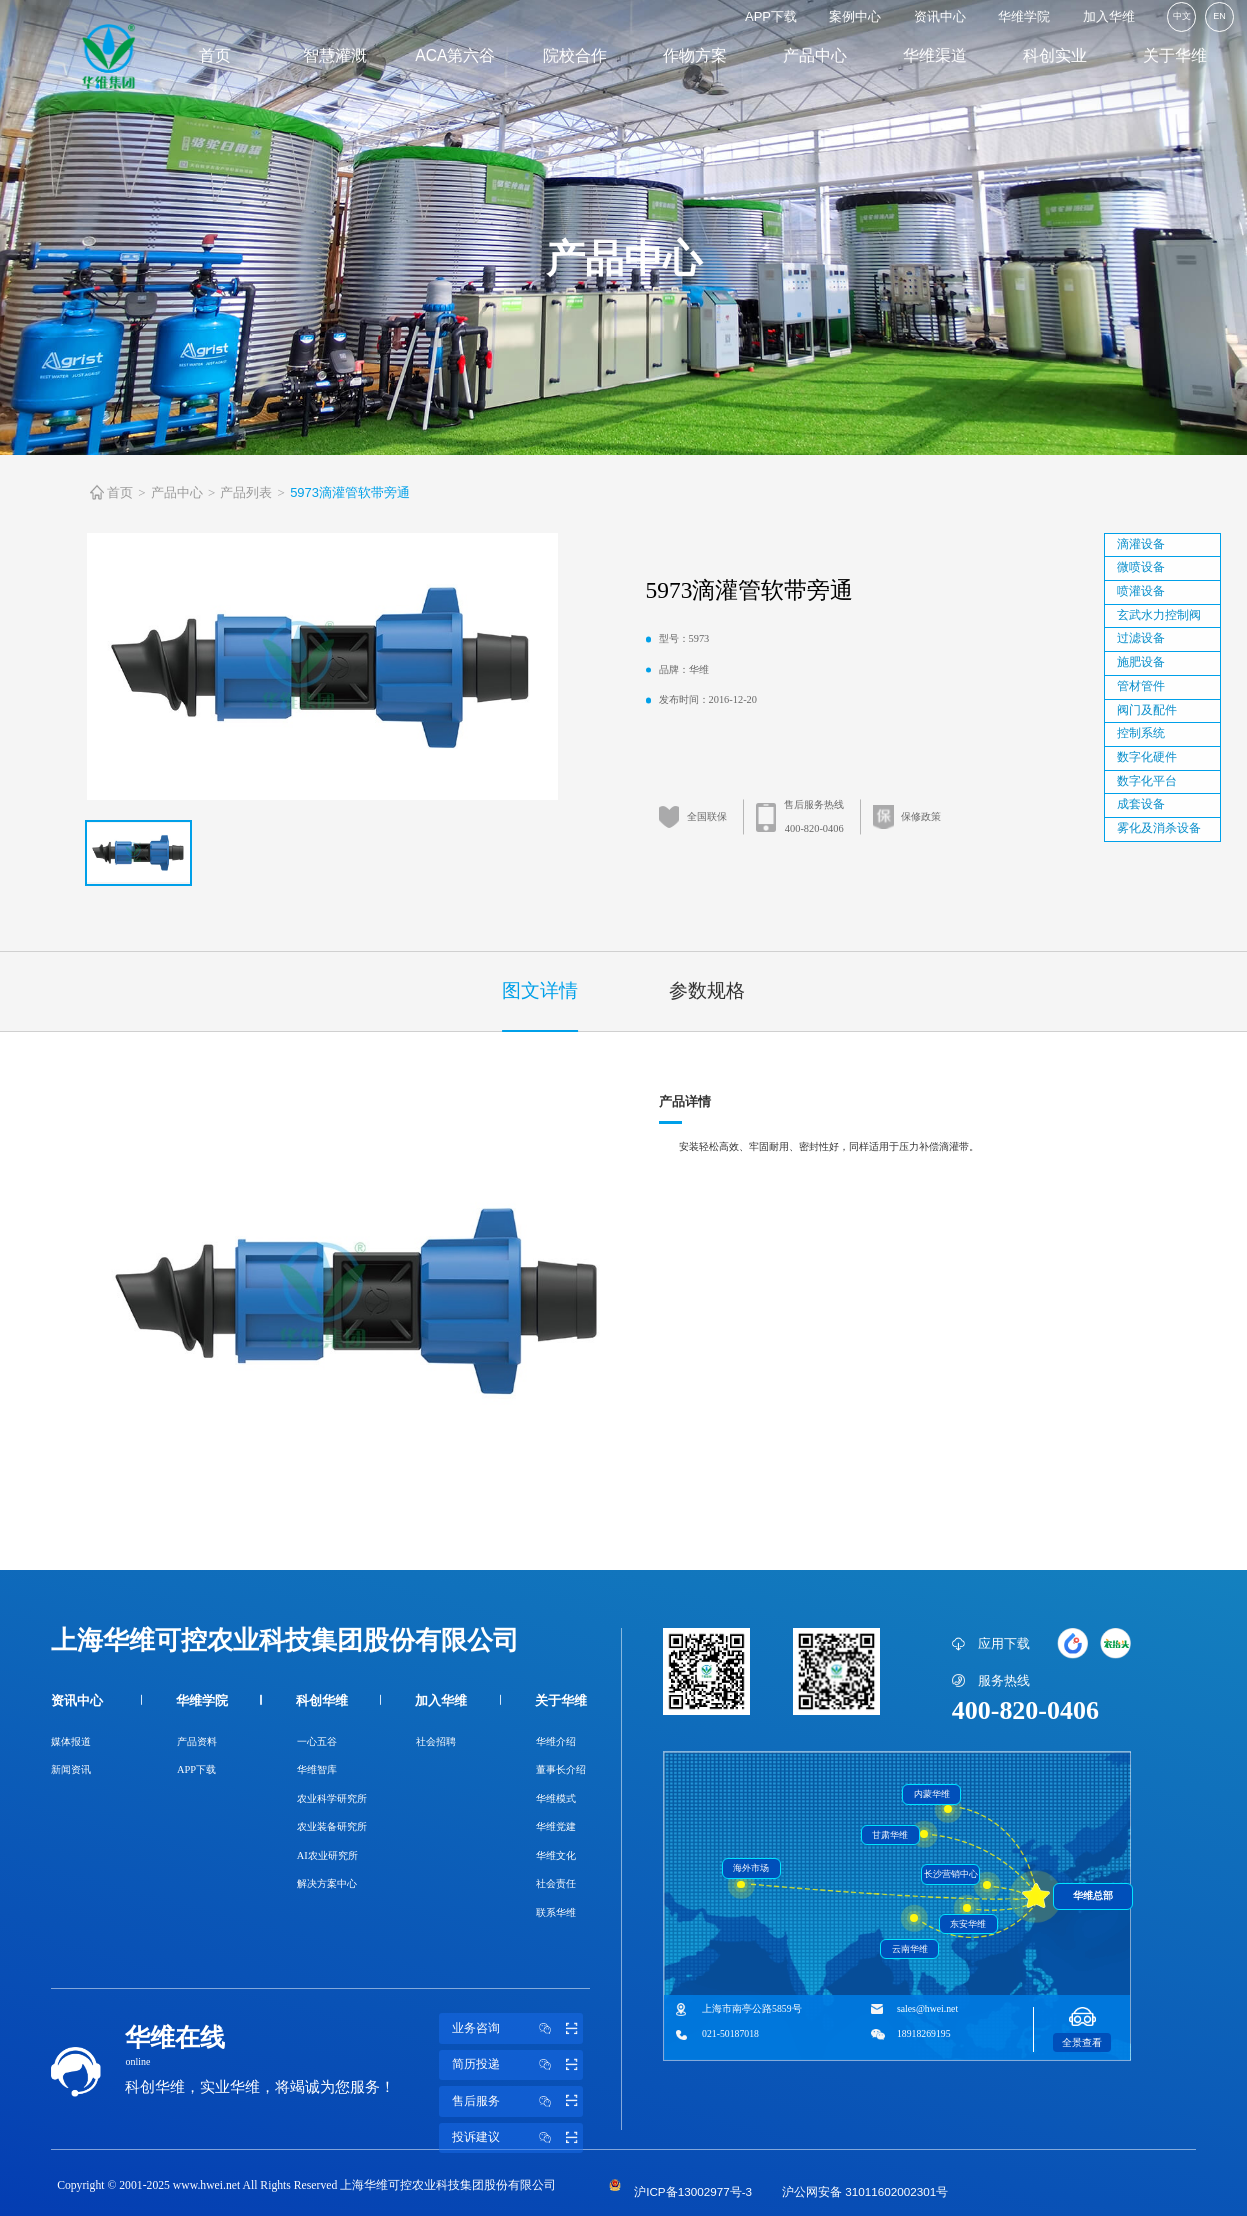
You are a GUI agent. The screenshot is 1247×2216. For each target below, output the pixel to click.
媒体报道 (71, 1741)
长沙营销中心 (951, 1874)
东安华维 (968, 1924)
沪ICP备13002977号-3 (693, 2191)
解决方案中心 (327, 1883)
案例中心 (855, 16)
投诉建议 (518, 2138)
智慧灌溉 (335, 55)
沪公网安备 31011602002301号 (865, 2191)
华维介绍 (556, 1741)
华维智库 (317, 1769)
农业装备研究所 (332, 1826)
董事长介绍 (561, 1769)
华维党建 (556, 1826)
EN (1219, 16)
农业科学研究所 (332, 1798)
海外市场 (751, 1868)
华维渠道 (935, 55)
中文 (1182, 16)
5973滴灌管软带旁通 (350, 492)
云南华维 (910, 1949)
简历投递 (518, 2065)
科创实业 (1055, 55)
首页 (215, 55)
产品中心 (815, 55)
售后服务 (518, 2101)
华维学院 (1024, 16)
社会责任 (556, 1883)
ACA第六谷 (455, 55)
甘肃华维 (890, 1835)
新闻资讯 (71, 1769)
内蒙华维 (932, 1794)
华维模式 (556, 1798)
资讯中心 (940, 16)
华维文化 (556, 1855)
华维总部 (1093, 1895)
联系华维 (556, 1912)
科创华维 (322, 1700)
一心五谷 (317, 1741)
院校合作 (575, 55)
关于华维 (1175, 55)
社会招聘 (436, 1741)
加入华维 (1109, 16)
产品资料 (197, 1741)
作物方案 (695, 55)
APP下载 (771, 16)
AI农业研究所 (327, 1855)
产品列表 (246, 492)
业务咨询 (518, 2028)
